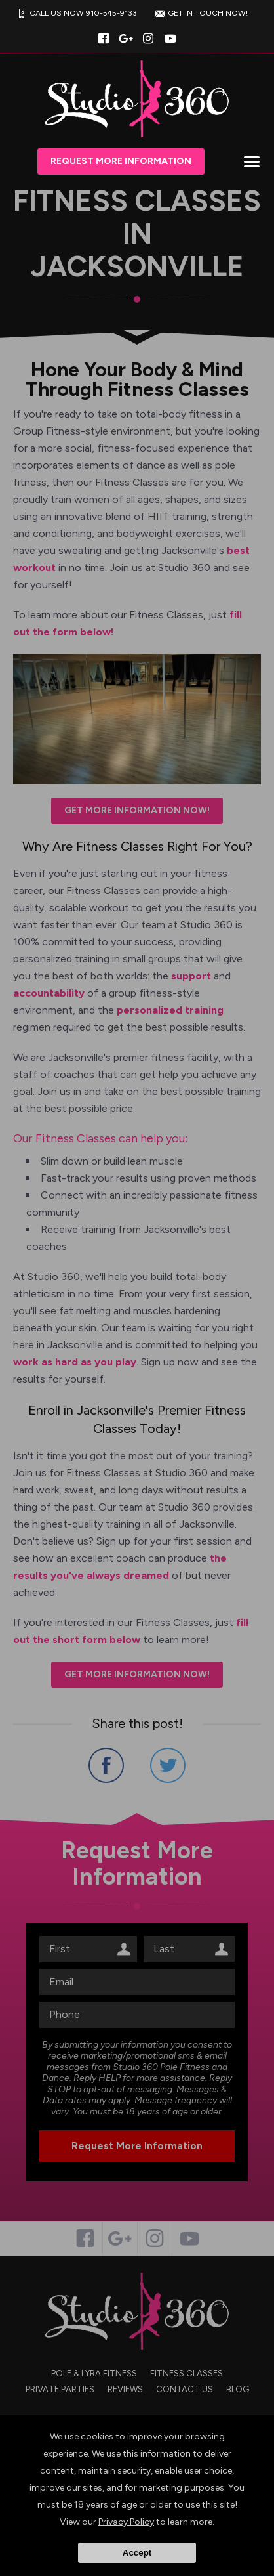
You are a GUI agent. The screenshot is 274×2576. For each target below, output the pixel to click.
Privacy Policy (126, 2521)
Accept (137, 2553)
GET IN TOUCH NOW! (200, 13)
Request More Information (120, 161)
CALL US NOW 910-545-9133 (75, 13)
